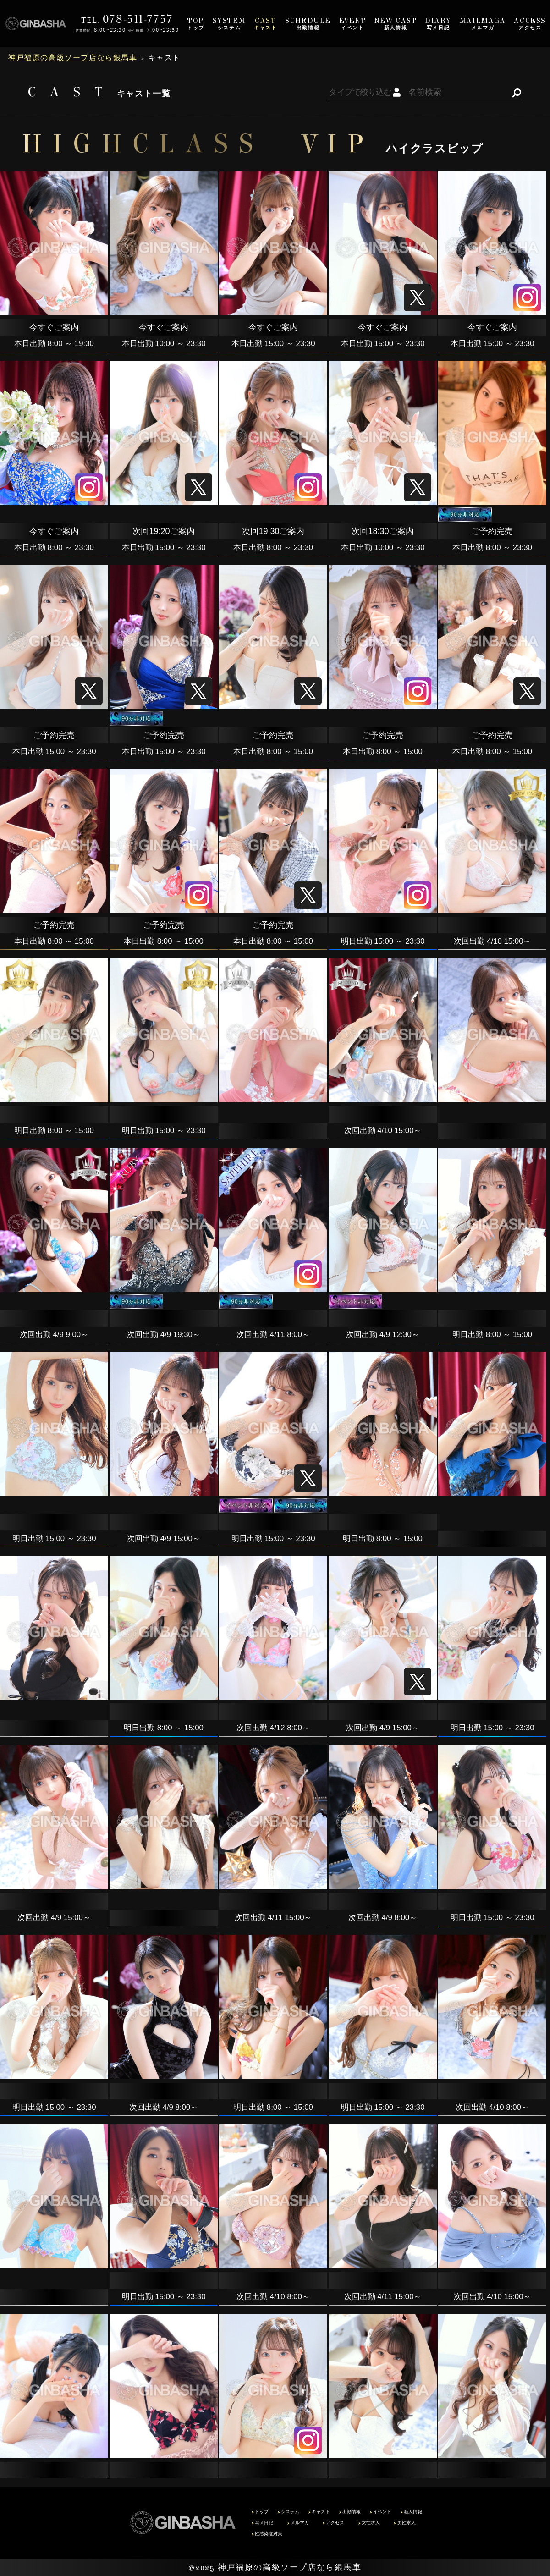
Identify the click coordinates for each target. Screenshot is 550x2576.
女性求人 (369, 2522)
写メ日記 (438, 23)
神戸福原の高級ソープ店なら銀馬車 (290, 2567)
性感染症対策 (267, 2533)
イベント (352, 23)
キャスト (265, 23)
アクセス (530, 23)
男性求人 (404, 2522)
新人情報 (395, 23)
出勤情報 (308, 23)
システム (229, 23)
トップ (195, 23)
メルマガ (483, 23)
